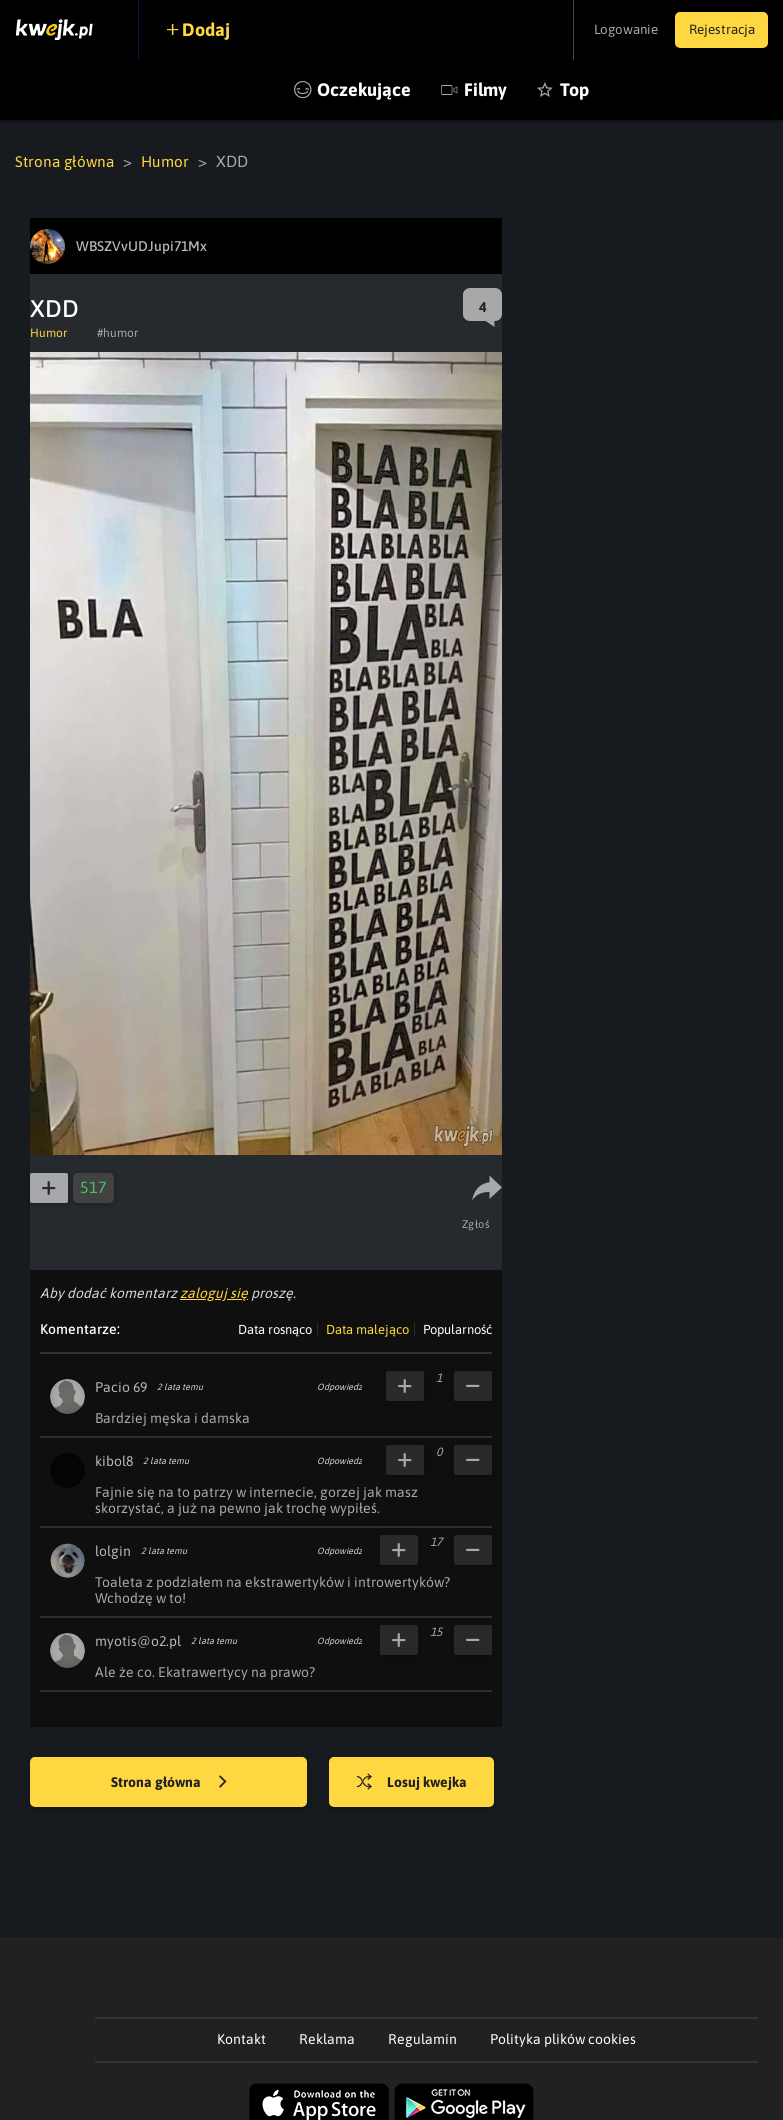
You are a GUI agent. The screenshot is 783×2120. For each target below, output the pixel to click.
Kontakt (241, 2038)
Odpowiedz (339, 1386)
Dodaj (212, 29)
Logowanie (611, 30)
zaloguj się (214, 1292)
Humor (170, 161)
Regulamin (422, 2038)
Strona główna (66, 161)
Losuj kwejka (420, 1782)
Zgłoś (478, 1223)
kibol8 (114, 1460)
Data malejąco (367, 1328)
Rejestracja (717, 30)
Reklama (327, 2038)
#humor (117, 332)
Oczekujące (364, 89)
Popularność (457, 1328)
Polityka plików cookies (563, 2038)
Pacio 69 (121, 1386)
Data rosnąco (275, 1328)
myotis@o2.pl (138, 1640)
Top (574, 89)
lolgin (113, 1550)
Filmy (485, 89)
